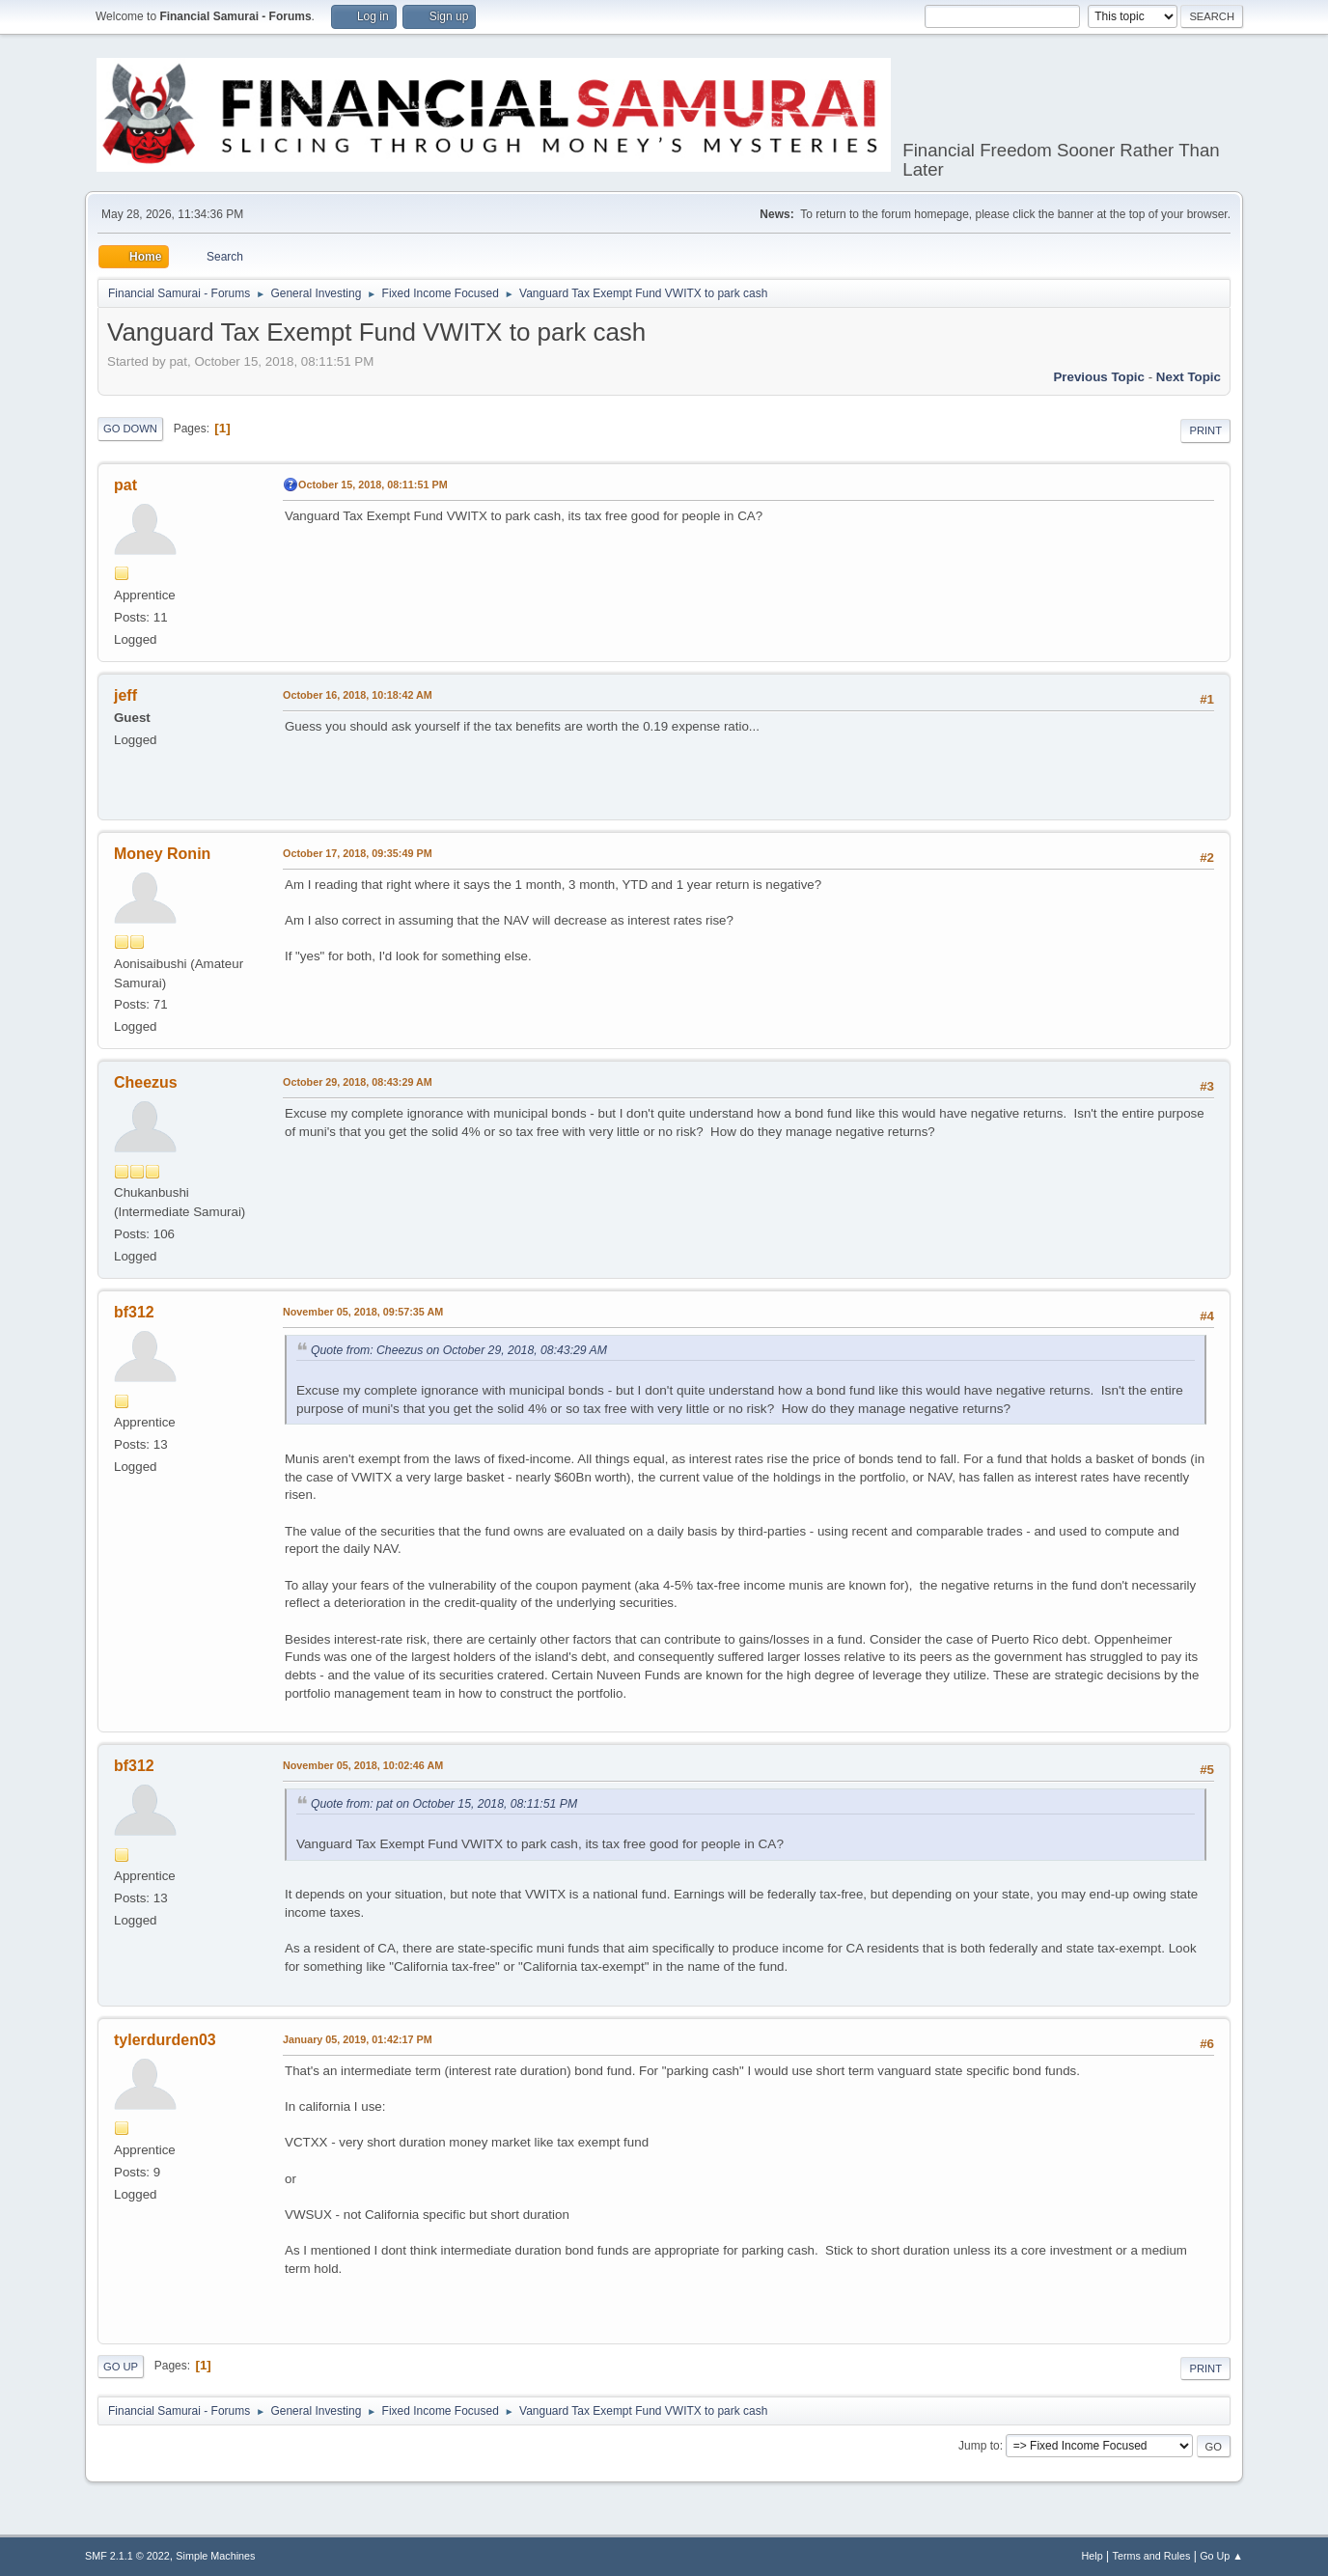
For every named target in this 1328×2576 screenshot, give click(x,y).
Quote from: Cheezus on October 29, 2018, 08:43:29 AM (459, 1350)
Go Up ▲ (1221, 2556)
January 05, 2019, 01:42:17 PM (357, 2039)
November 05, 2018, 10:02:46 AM (363, 1765)
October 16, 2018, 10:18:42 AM (357, 695)
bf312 (134, 1312)
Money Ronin (162, 853)
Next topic (1188, 377)
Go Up (120, 2366)
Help (1092, 2556)
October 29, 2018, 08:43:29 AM (357, 1082)
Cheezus (146, 1082)
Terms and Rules (1152, 2556)
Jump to (979, 2445)
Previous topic (1099, 377)
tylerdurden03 (165, 2040)
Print (1205, 430)
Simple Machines (215, 2556)
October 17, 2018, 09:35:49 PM (357, 853)
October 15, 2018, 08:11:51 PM (373, 484)
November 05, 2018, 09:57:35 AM (363, 1311)
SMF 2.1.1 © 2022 (127, 2556)
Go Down (130, 428)
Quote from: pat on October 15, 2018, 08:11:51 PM (444, 1804)
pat (125, 485)
